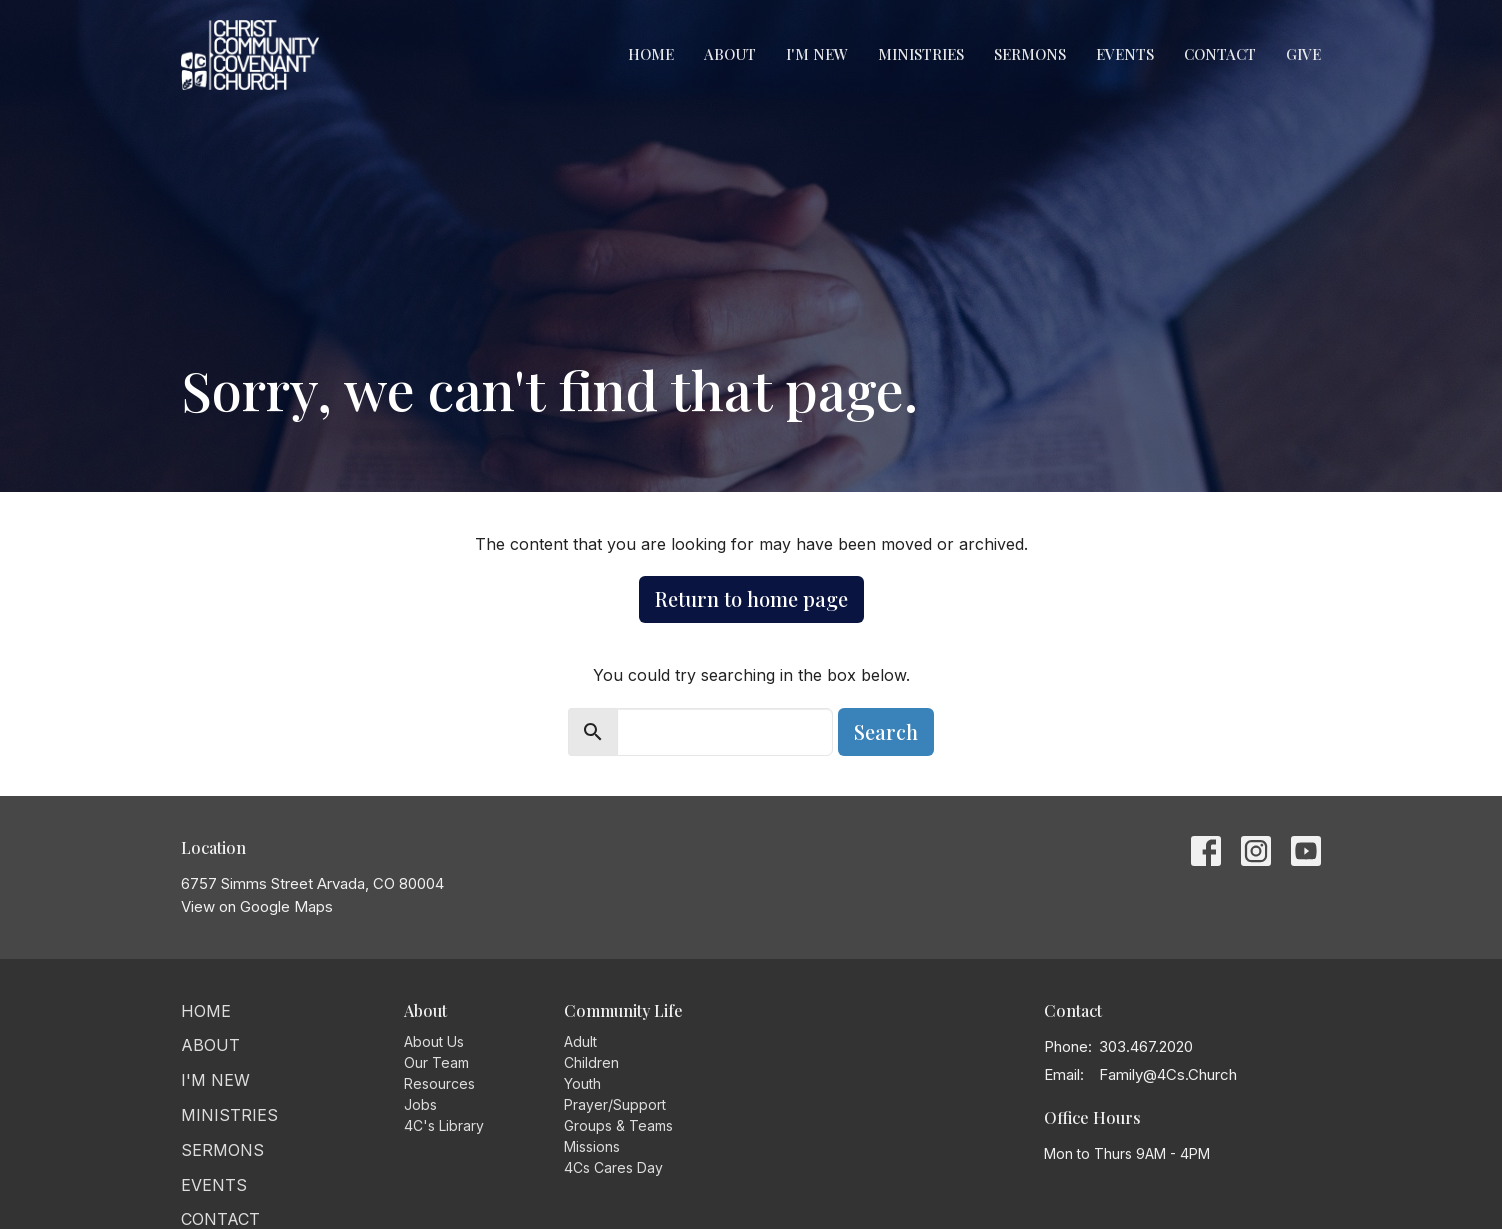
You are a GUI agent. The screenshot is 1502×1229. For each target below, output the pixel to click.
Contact (1220, 54)
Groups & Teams (618, 1125)
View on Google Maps (257, 906)
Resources (439, 1083)
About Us (434, 1041)
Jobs (420, 1104)
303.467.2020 (1146, 1046)
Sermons (1030, 54)
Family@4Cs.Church (1168, 1074)
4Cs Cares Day (613, 1167)
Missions (592, 1146)
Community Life (623, 1010)
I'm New (817, 54)
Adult (580, 1041)
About (730, 54)
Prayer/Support (615, 1104)
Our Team (436, 1062)
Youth (582, 1083)
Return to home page (751, 598)
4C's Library (444, 1125)
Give (1303, 54)
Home (651, 54)
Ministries (921, 54)
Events (1125, 54)
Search (886, 731)
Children (591, 1062)
